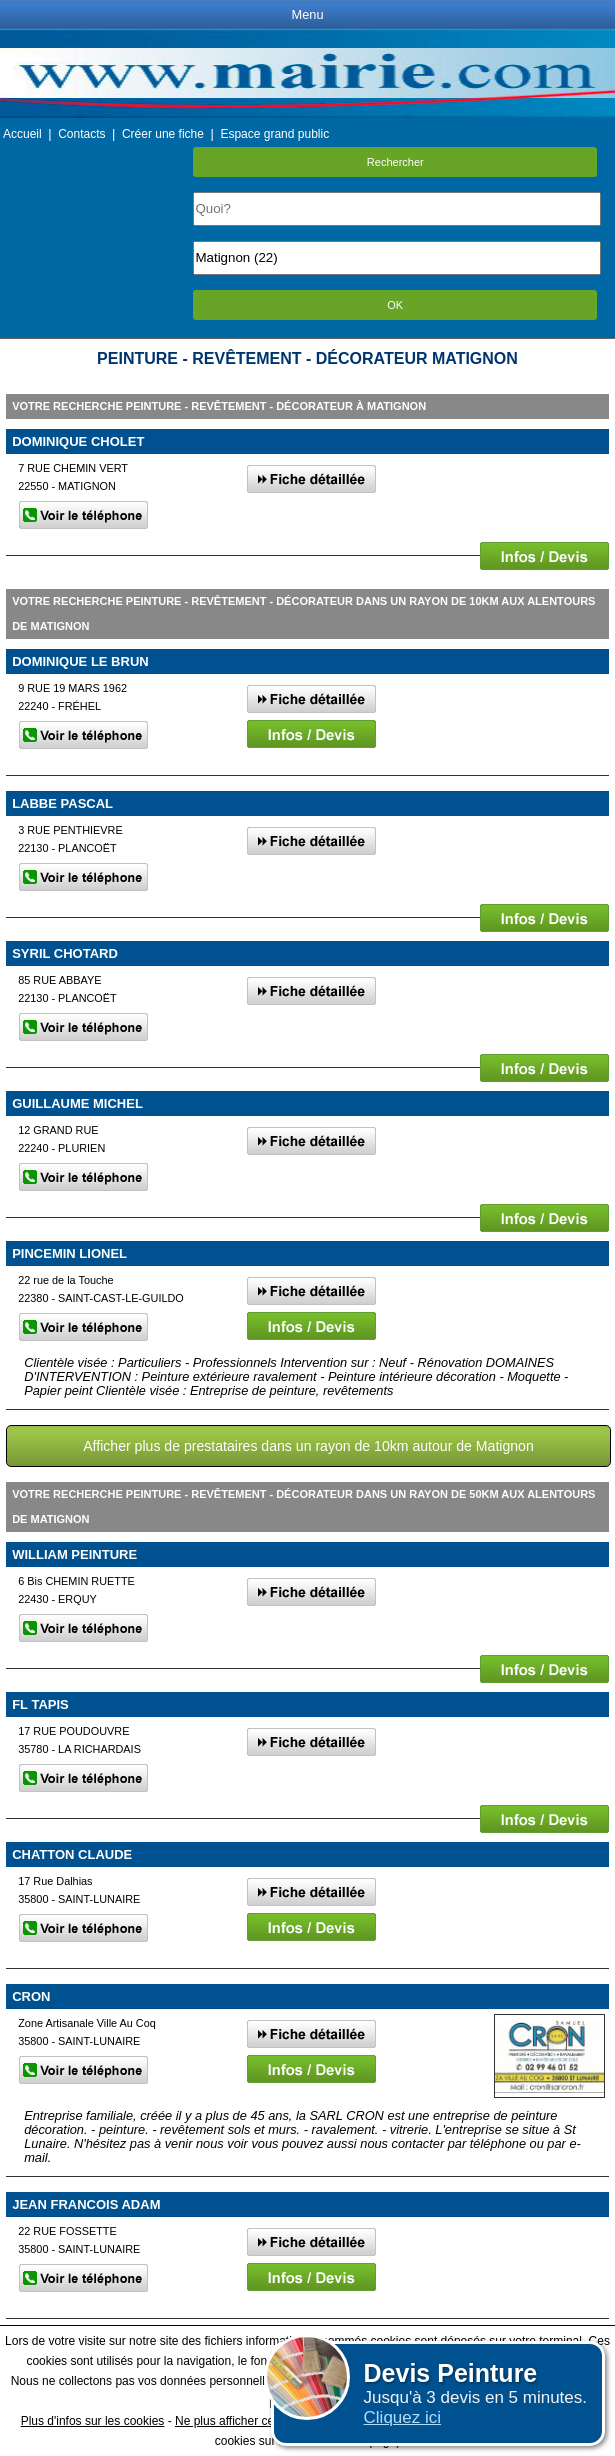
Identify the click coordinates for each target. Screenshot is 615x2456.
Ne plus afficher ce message (250, 2421)
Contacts (81, 134)
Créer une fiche (163, 134)
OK (395, 305)
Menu (307, 14)
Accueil (22, 134)
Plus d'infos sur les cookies (93, 2421)
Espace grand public (274, 134)
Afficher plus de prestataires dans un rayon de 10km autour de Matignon (308, 1446)
